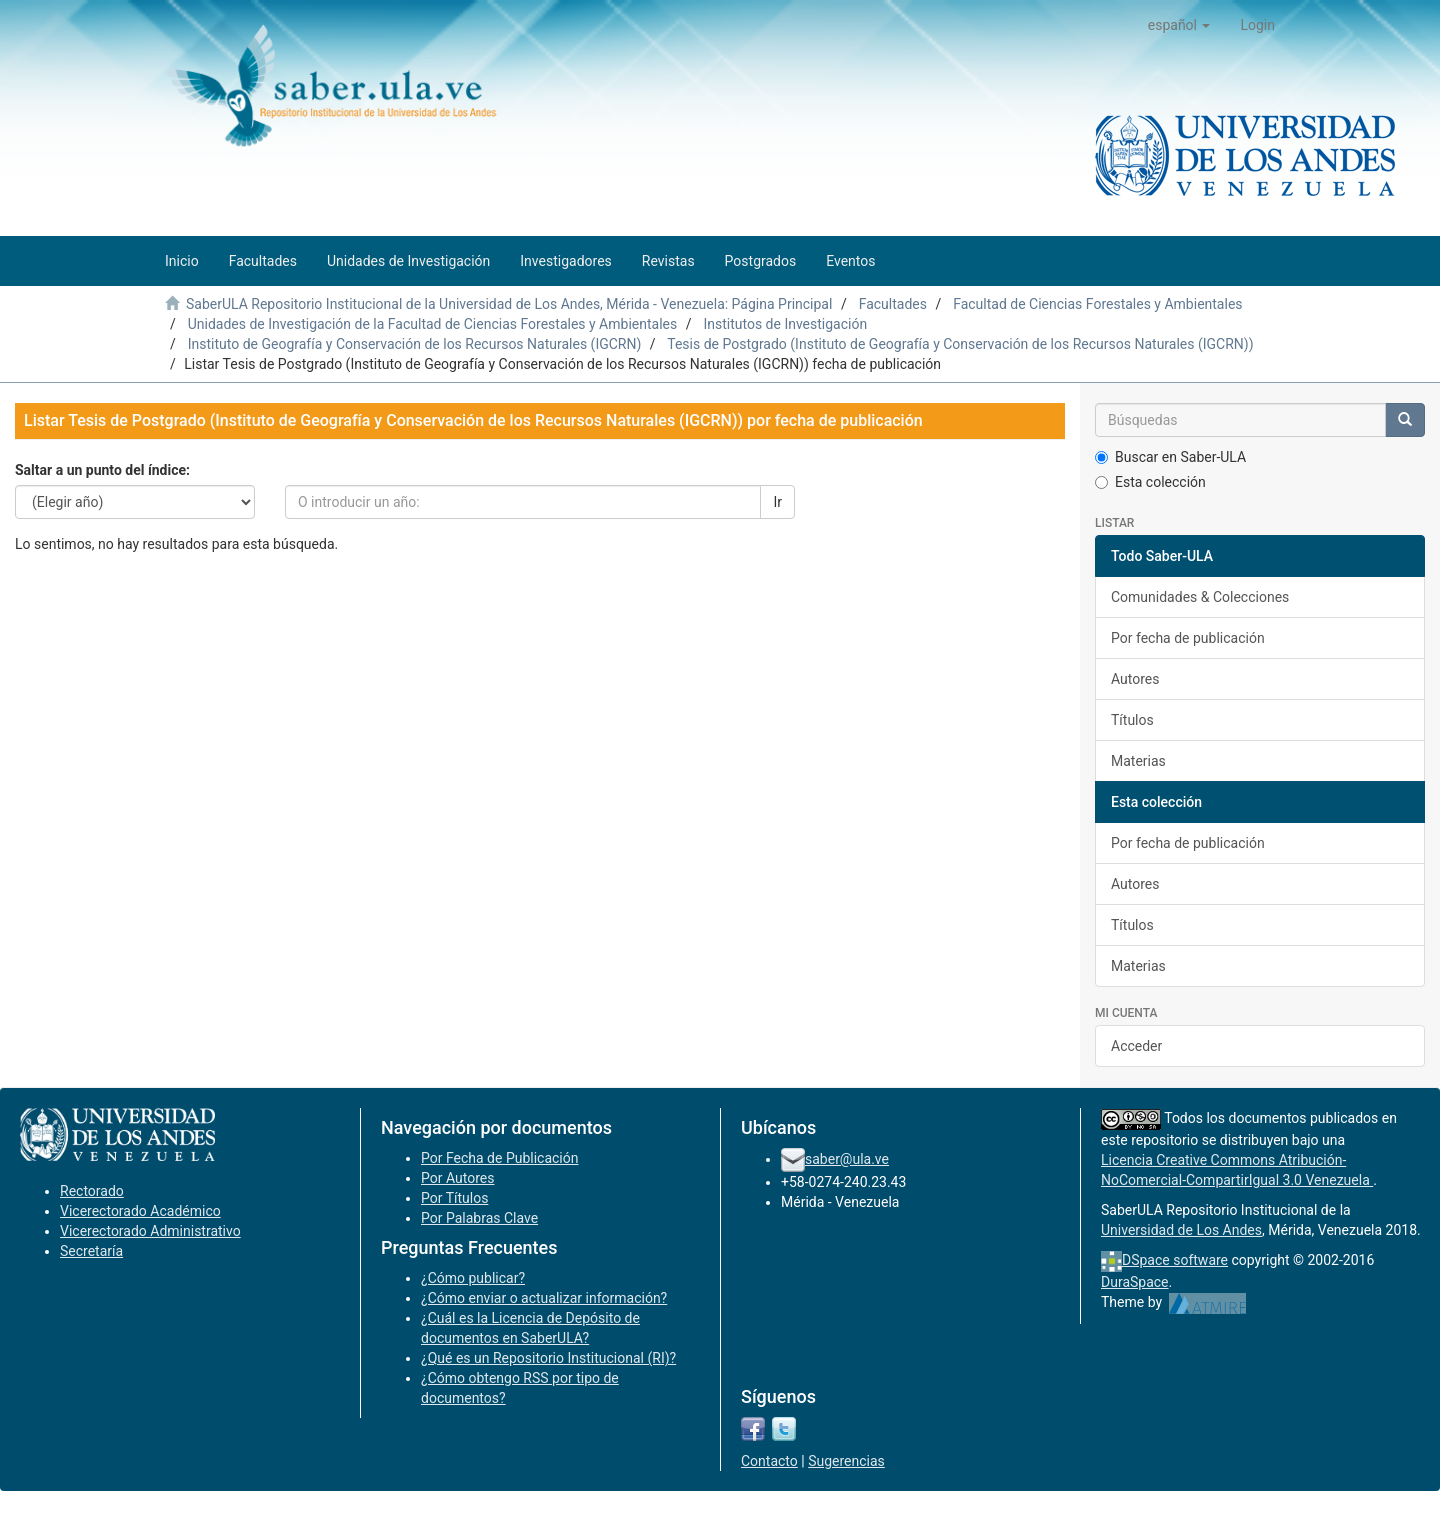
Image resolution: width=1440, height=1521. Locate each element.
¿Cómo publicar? (473, 1278)
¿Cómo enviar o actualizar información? (544, 1298)
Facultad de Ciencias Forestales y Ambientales (1097, 304)
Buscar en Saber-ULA (1170, 457)
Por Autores (457, 1178)
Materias (1138, 761)
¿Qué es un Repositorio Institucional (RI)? (548, 1358)
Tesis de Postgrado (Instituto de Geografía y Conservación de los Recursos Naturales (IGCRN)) (960, 344)
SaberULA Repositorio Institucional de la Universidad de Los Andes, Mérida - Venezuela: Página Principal (509, 304)
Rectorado (92, 1191)
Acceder (1136, 1046)
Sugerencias (846, 1461)
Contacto (769, 1461)
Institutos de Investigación (785, 324)
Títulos (1132, 720)
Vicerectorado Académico (140, 1211)
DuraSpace (1135, 1282)
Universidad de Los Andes (1181, 1230)
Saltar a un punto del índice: (102, 470)
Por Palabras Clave (479, 1218)
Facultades (893, 304)
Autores (1135, 679)
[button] (1179, 25)
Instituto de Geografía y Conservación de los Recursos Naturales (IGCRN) (415, 344)
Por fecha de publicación (1188, 638)
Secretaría (91, 1251)
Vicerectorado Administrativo (150, 1231)
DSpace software (1175, 1260)
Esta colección (1150, 482)
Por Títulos (454, 1198)
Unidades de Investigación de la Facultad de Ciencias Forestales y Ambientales (432, 324)
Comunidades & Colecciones (1200, 597)
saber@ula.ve (847, 1159)
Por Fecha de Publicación (500, 1158)
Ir (777, 502)
